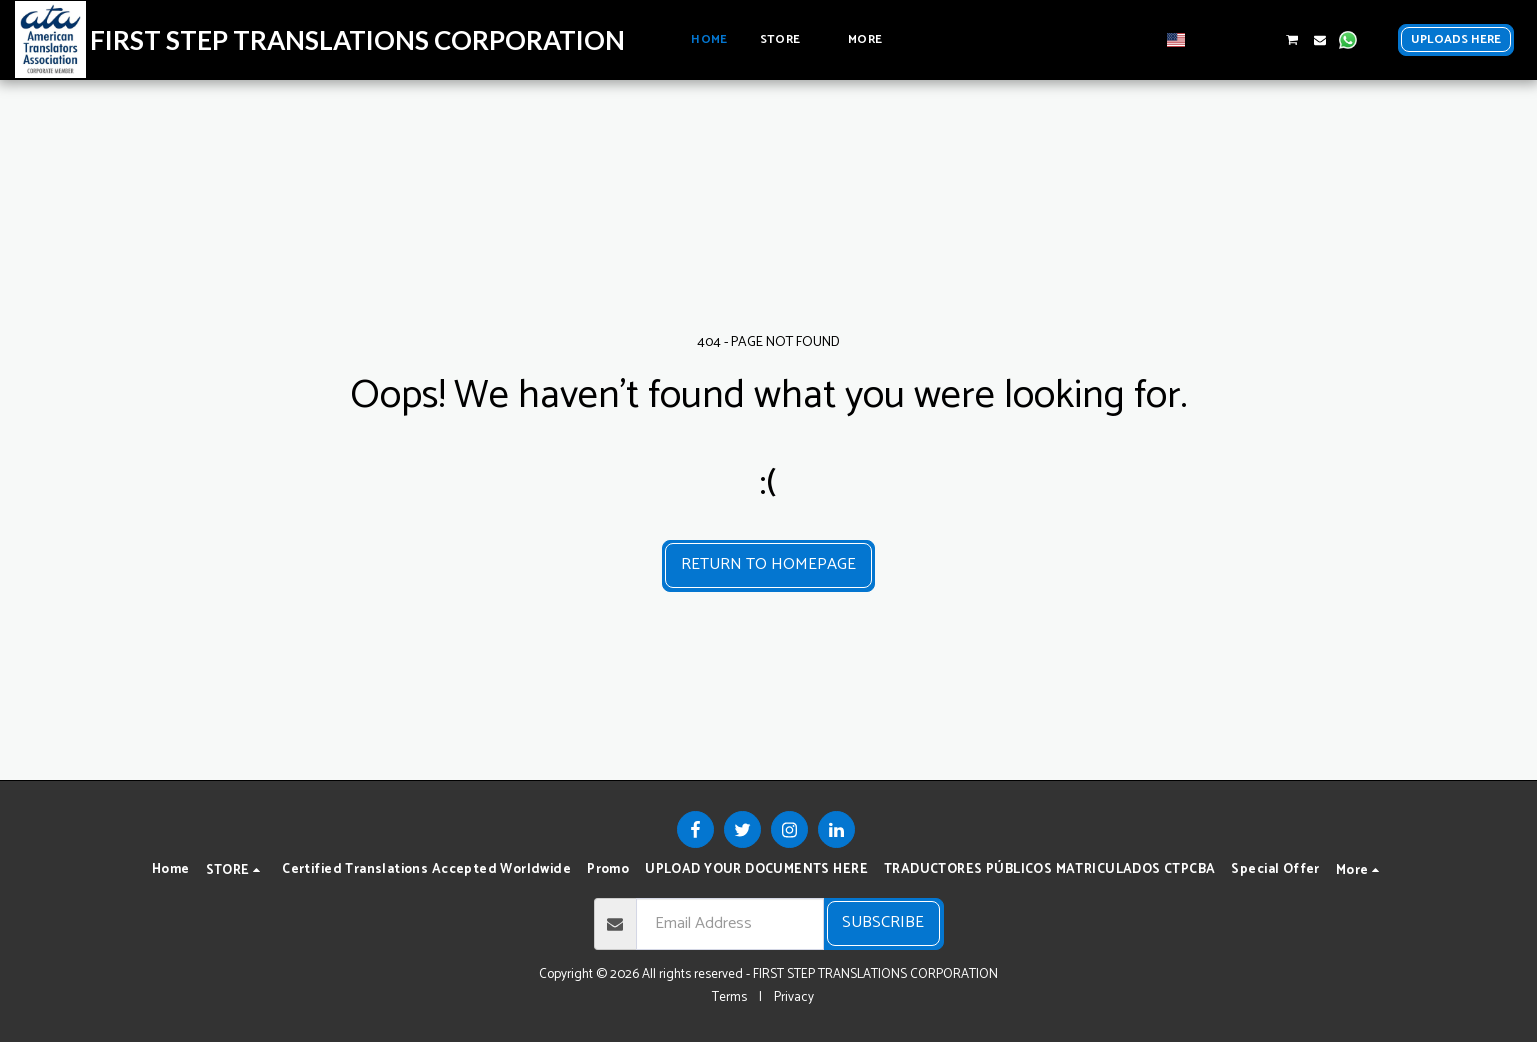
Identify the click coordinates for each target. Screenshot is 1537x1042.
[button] (1207, 40)
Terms (729, 997)
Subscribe (883, 922)
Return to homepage (768, 564)
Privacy (794, 997)
